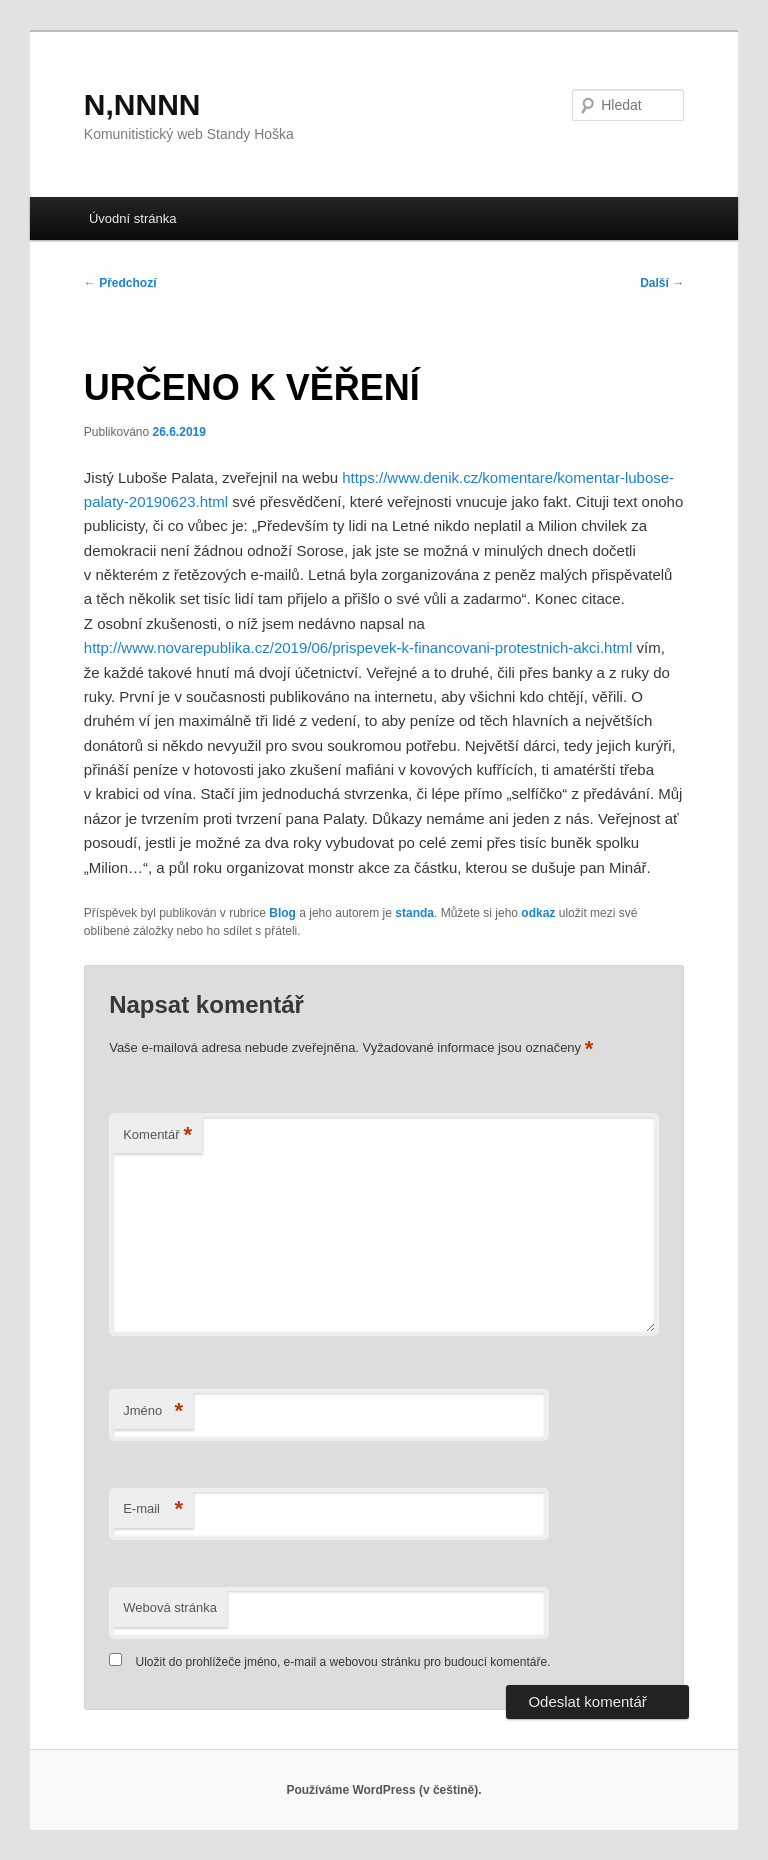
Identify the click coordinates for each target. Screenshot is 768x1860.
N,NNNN (142, 104)
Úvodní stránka (132, 218)
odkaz (538, 913)
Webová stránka (170, 1607)
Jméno (153, 1411)
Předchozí (120, 283)
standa (414, 913)
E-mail (153, 1509)
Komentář (157, 1135)
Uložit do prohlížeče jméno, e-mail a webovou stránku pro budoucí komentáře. (343, 1662)
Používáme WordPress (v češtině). (383, 1790)
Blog (282, 913)
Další (662, 283)
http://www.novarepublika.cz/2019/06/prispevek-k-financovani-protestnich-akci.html (358, 647)
